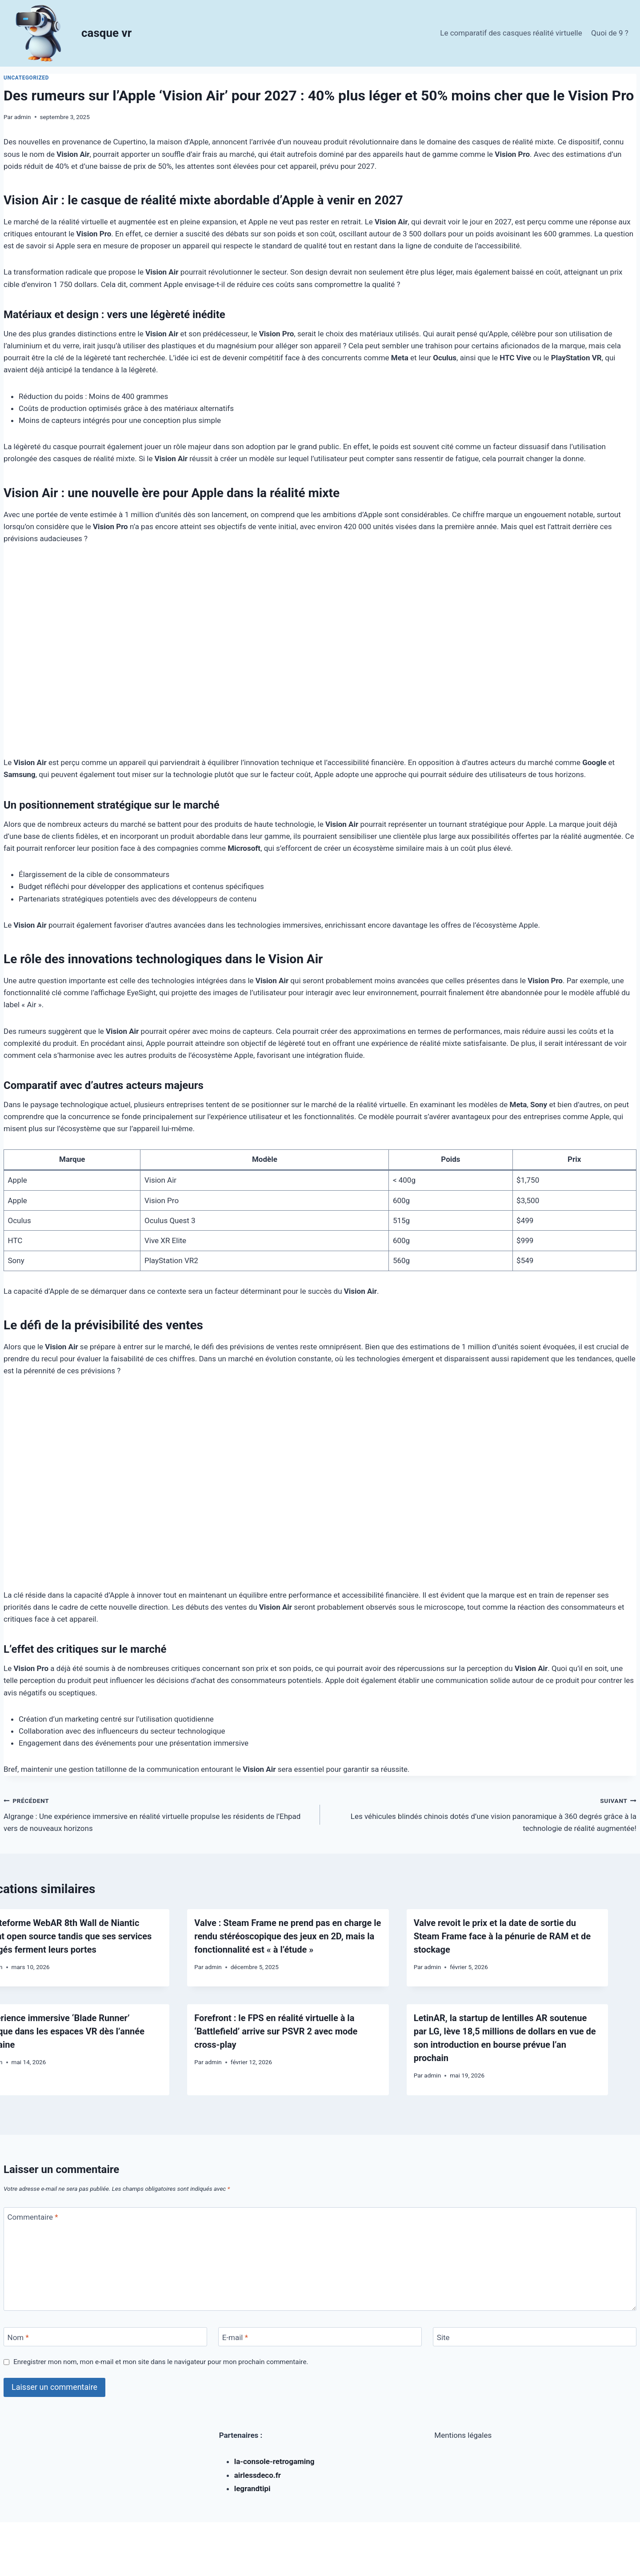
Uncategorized (26, 78)
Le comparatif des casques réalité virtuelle (511, 32)
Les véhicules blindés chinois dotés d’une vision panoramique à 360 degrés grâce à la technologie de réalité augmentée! (482, 1813)
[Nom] (105, 2336)
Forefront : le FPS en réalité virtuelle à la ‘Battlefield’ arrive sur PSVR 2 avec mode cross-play (275, 2031)
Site (443, 2337)
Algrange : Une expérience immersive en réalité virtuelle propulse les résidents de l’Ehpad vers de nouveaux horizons (158, 1813)
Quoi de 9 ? (609, 32)
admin (22, 116)
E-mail (235, 2337)
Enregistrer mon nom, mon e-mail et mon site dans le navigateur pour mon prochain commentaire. (160, 2362)
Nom (18, 2337)
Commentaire (33, 2217)
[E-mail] (320, 2336)
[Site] (534, 2336)
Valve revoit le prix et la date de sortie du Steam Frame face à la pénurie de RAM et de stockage (502, 1936)
